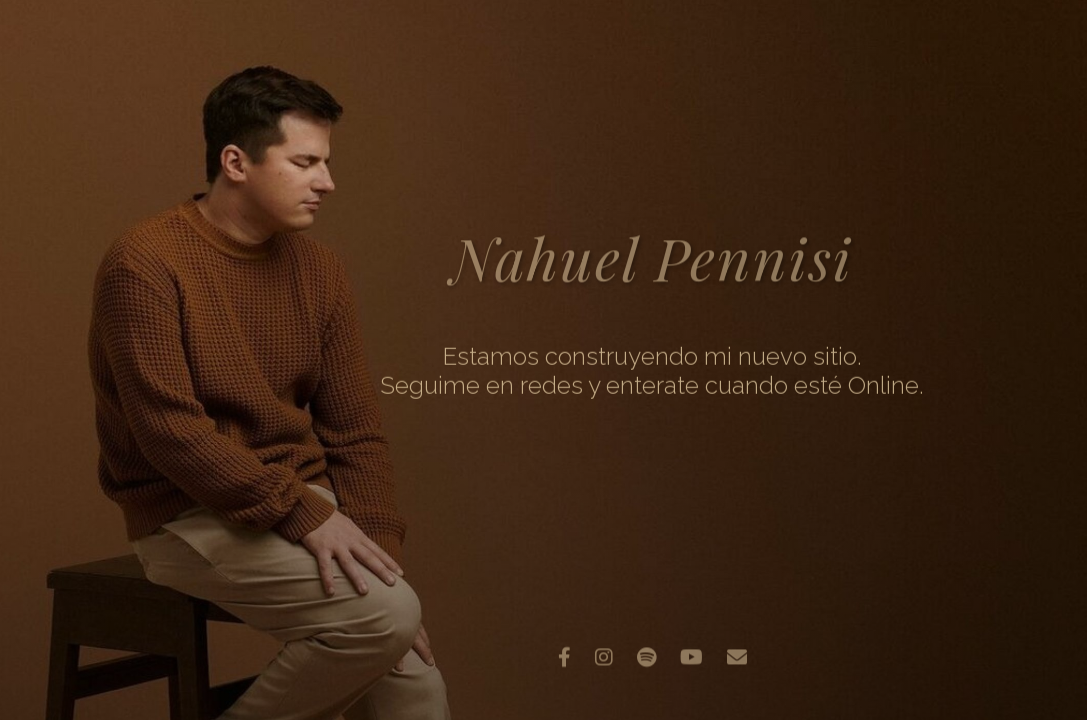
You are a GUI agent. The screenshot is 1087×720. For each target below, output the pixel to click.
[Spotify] (646, 654)
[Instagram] (604, 654)
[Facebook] (564, 654)
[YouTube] (691, 654)
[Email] (737, 654)
